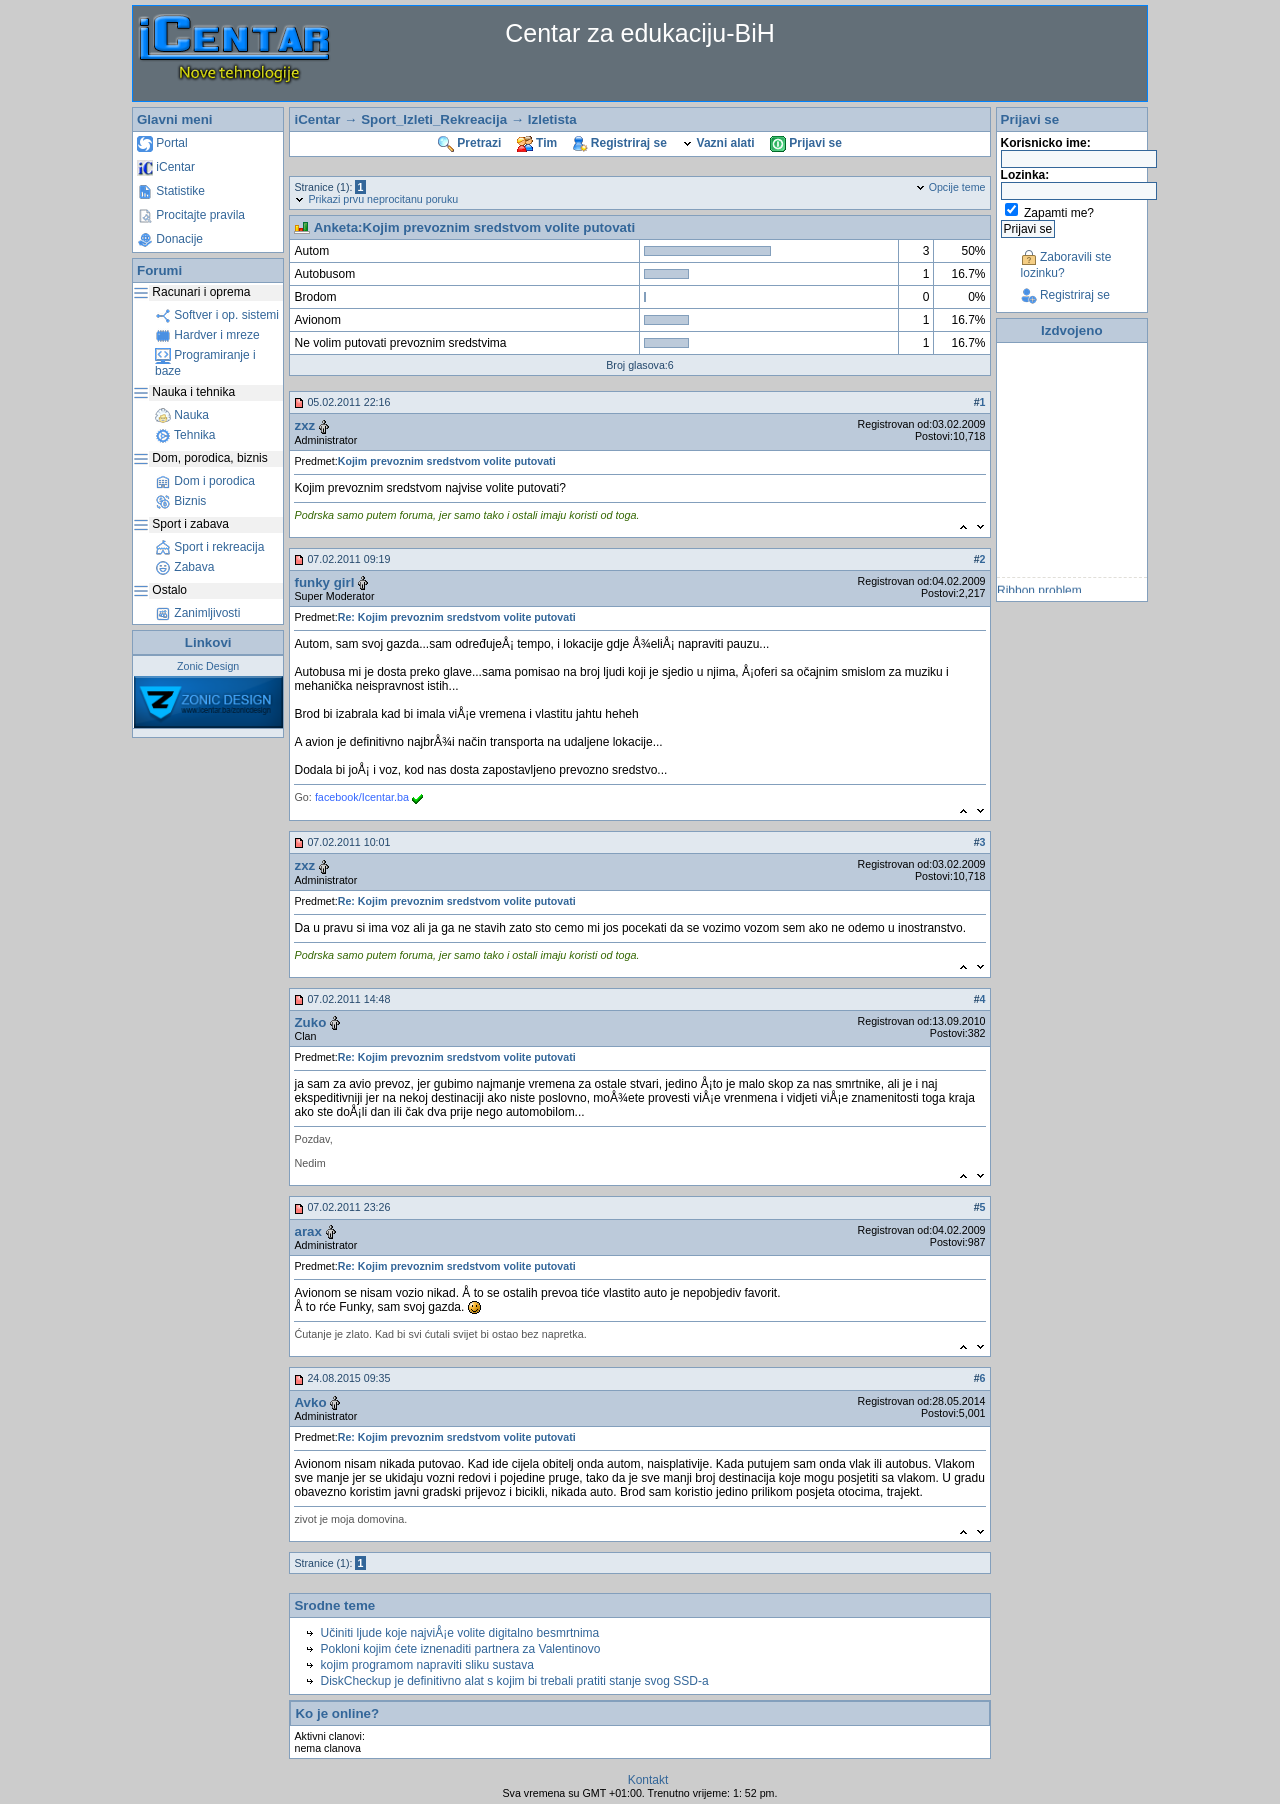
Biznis (180, 501)
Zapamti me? (1059, 213)
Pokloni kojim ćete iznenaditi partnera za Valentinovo (460, 1649)
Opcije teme (950, 187)
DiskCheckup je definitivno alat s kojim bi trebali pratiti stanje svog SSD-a (514, 1681)
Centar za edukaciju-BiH (640, 33)
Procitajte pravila (191, 215)
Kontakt (648, 1780)
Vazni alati (718, 143)
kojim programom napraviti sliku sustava (426, 1665)
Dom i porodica (205, 481)
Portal (162, 143)
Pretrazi (469, 143)
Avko (310, 1402)
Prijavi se (806, 143)
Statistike (171, 191)
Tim (537, 143)
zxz (304, 425)
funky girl (324, 582)
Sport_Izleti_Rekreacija (434, 119)
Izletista (552, 119)
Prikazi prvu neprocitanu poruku (376, 199)
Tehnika (185, 435)
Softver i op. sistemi (217, 315)
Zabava (184, 567)
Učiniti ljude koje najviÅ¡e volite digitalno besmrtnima (459, 1633)
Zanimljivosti (197, 613)
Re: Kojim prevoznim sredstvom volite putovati (457, 617)
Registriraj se (620, 143)
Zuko (310, 1022)
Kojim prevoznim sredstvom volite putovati (447, 461)
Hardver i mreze (207, 335)
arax (307, 1231)
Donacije (170, 239)
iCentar (166, 167)
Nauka (182, 415)
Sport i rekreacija (209, 547)
